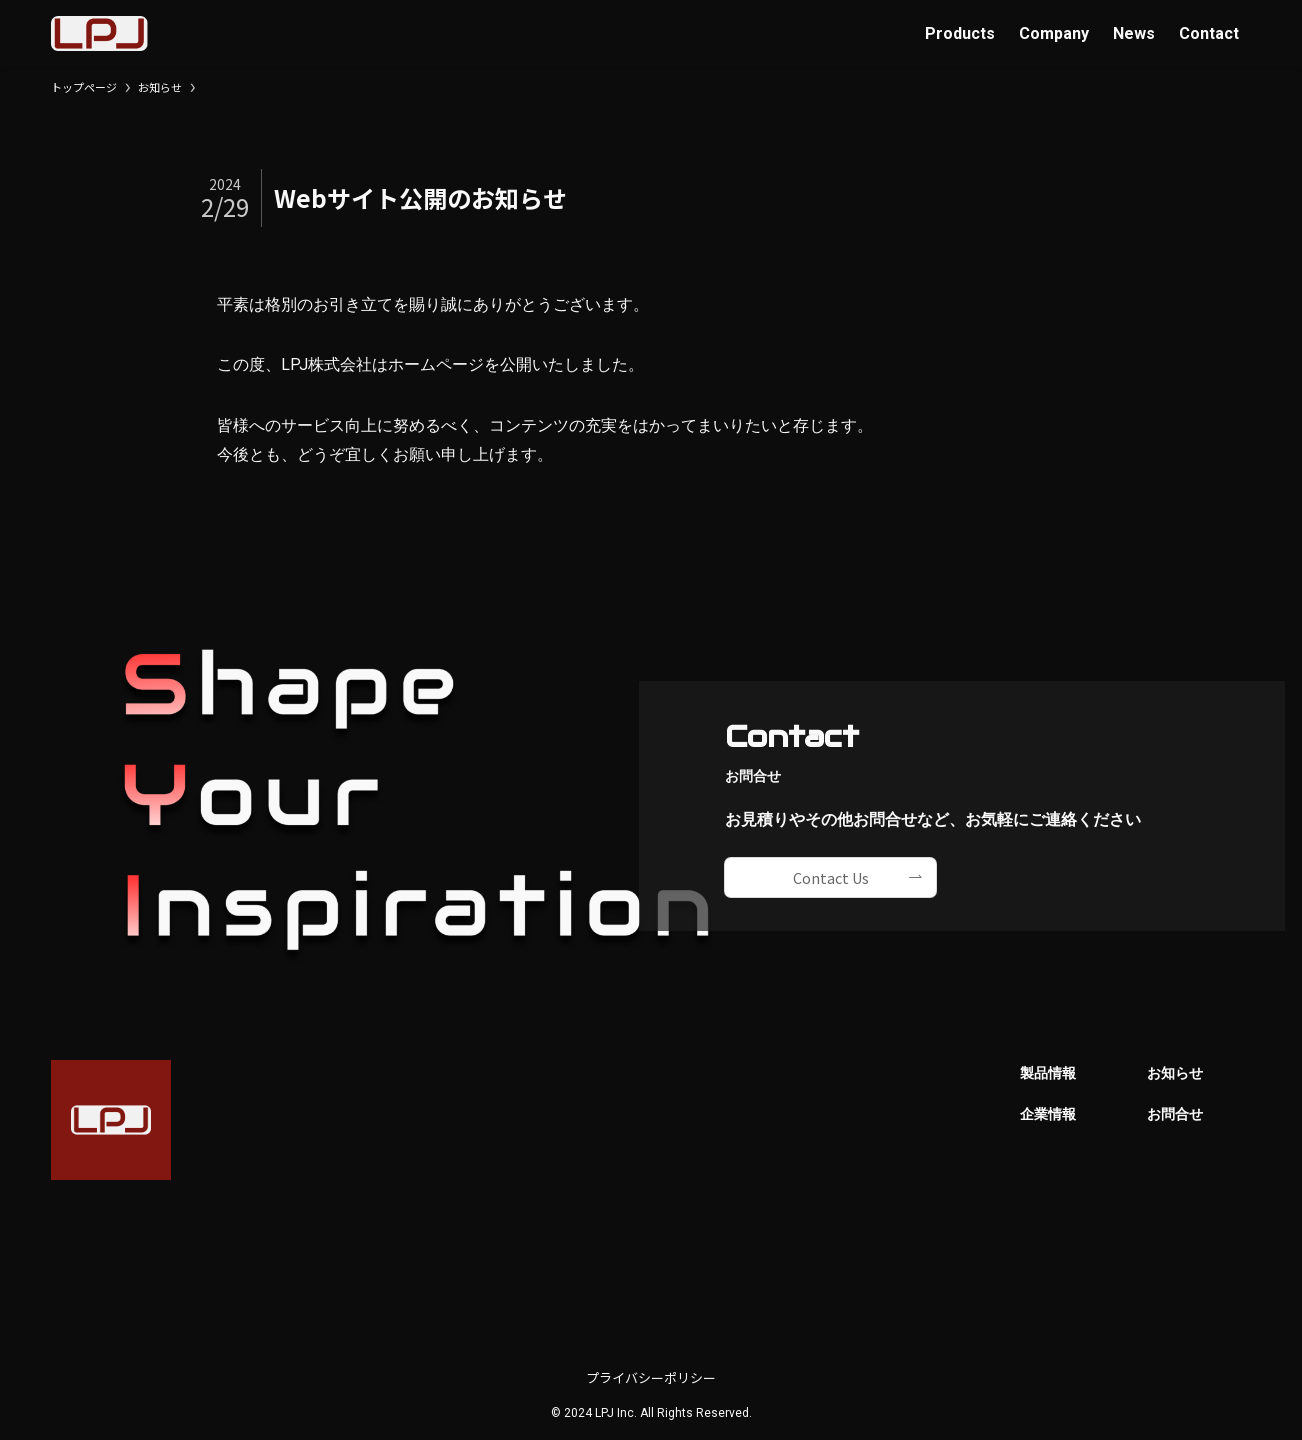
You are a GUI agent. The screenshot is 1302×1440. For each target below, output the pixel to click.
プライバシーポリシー (651, 1377)
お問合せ (1175, 1114)
